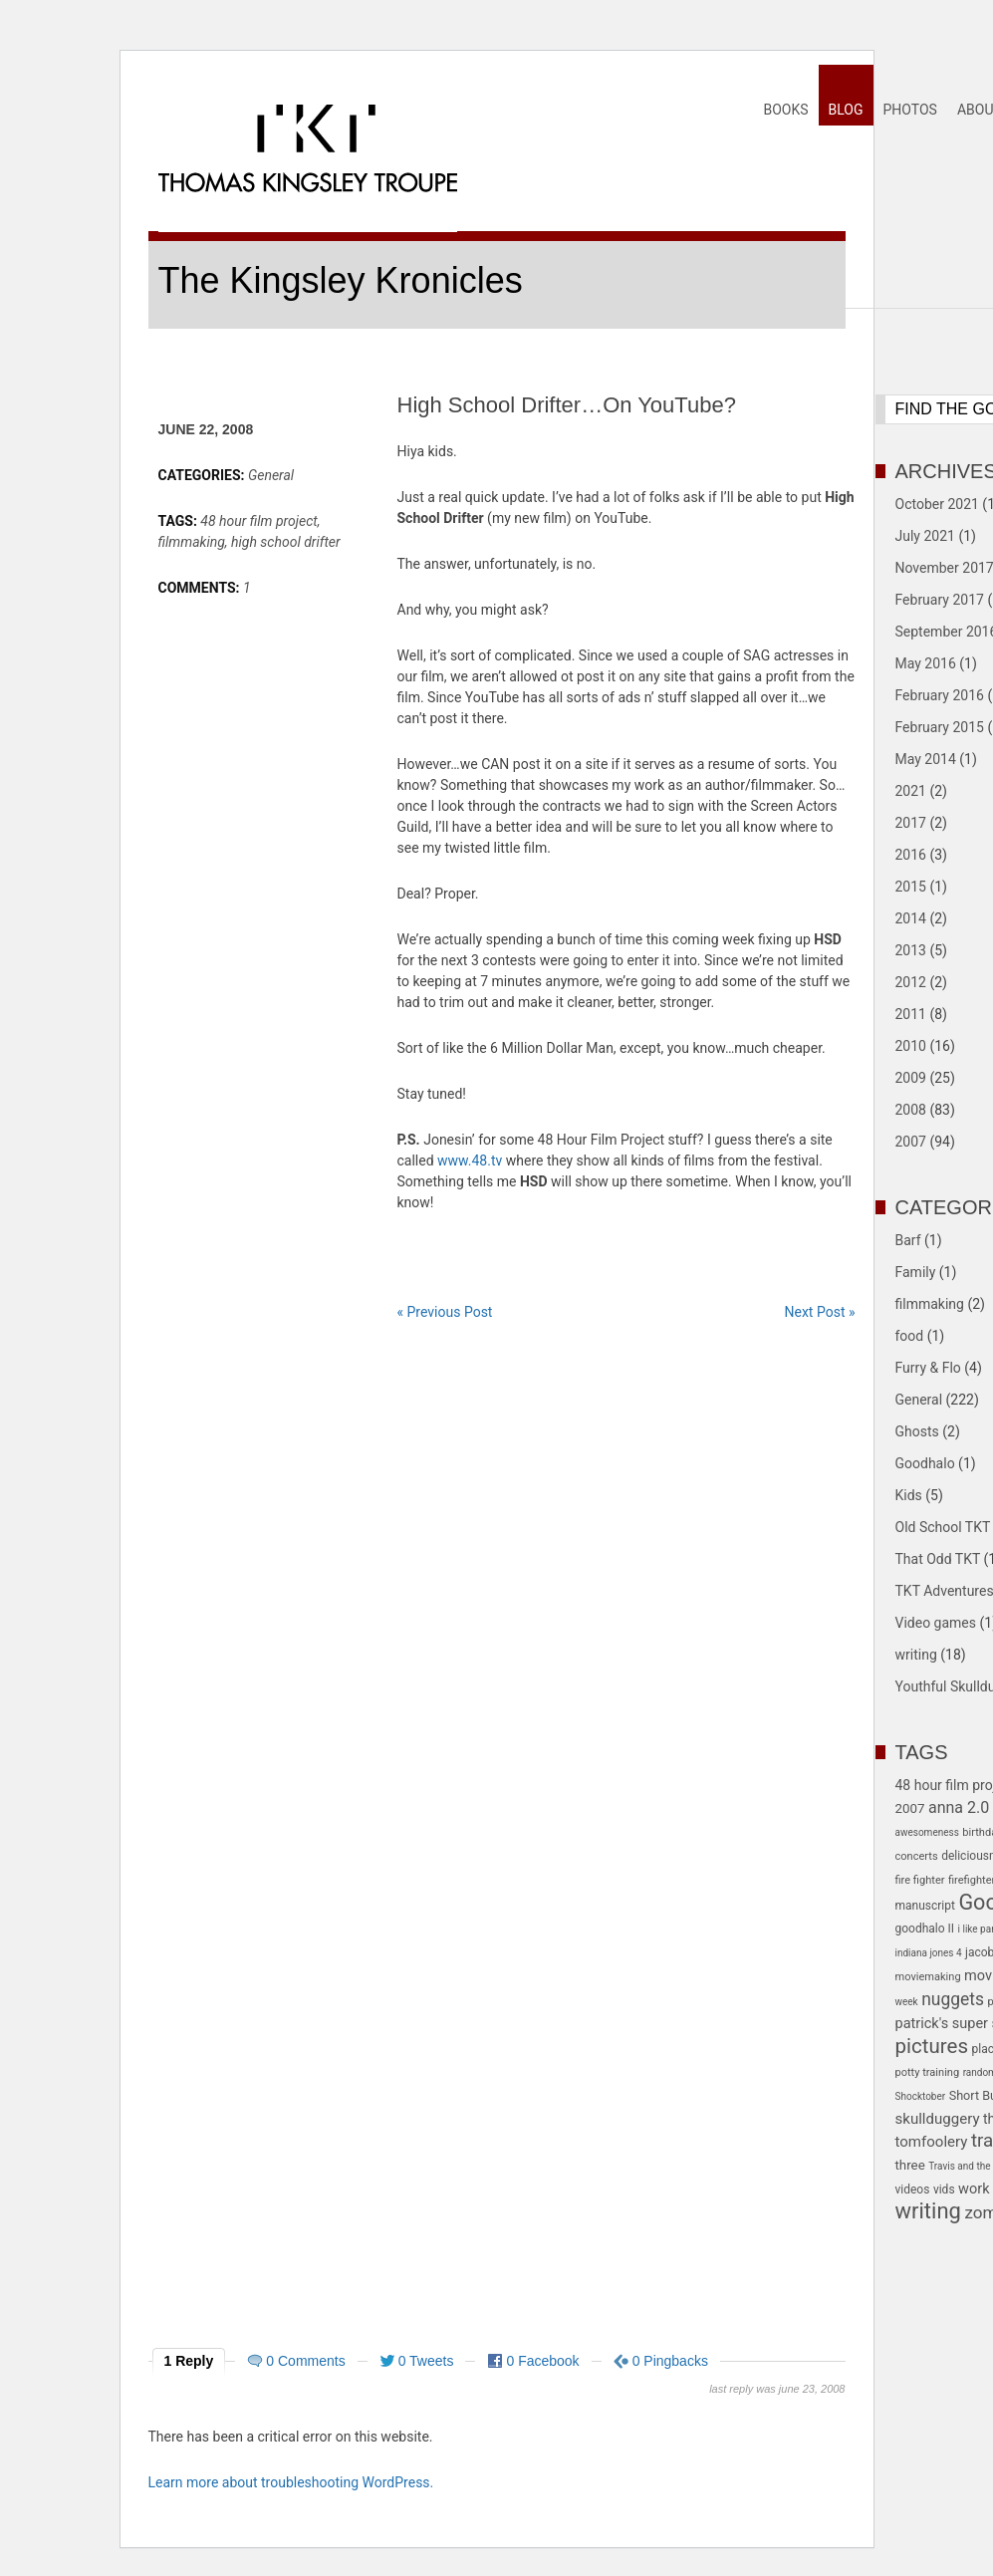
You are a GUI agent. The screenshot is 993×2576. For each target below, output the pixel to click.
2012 (910, 982)
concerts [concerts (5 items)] (916, 1856)
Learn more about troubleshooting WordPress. (291, 2482)
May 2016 (925, 663)
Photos (910, 110)
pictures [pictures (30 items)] (932, 2046)
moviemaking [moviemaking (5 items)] (928, 1976)
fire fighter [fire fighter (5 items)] (920, 1880)
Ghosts (917, 1431)
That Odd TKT (938, 1559)
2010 (910, 1046)
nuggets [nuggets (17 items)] (952, 1999)
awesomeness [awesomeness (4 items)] (927, 1832)
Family (915, 1272)
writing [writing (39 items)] (928, 2210)
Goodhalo (925, 1463)
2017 (910, 823)
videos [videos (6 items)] (912, 2189)
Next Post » (820, 1312)
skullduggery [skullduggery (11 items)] (937, 2119)
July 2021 (925, 536)
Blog (846, 110)
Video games (936, 1623)
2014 (910, 918)
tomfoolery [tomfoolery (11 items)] (931, 2142)
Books (785, 110)
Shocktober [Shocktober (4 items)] (920, 2096)
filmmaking (191, 542)
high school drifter (286, 542)
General (271, 475)
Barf (908, 1240)
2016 (910, 855)
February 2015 (939, 727)
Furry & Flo (928, 1368)
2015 (910, 887)
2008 (910, 1110)
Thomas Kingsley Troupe (307, 183)
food (909, 1336)
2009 (910, 1078)
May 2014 (925, 759)
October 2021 (937, 504)
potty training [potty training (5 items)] (927, 2072)
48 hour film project (258, 521)
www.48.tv (469, 1160)
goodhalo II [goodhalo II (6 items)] (925, 1928)
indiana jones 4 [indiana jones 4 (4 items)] (928, 1952)
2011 (910, 1014)
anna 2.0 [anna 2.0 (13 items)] (958, 1807)
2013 (910, 950)
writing (916, 1655)
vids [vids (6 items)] (944, 2189)
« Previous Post (445, 1312)
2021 (910, 791)
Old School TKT (943, 1527)
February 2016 (939, 695)
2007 (910, 1142)
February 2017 (939, 600)
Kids (908, 1495)
